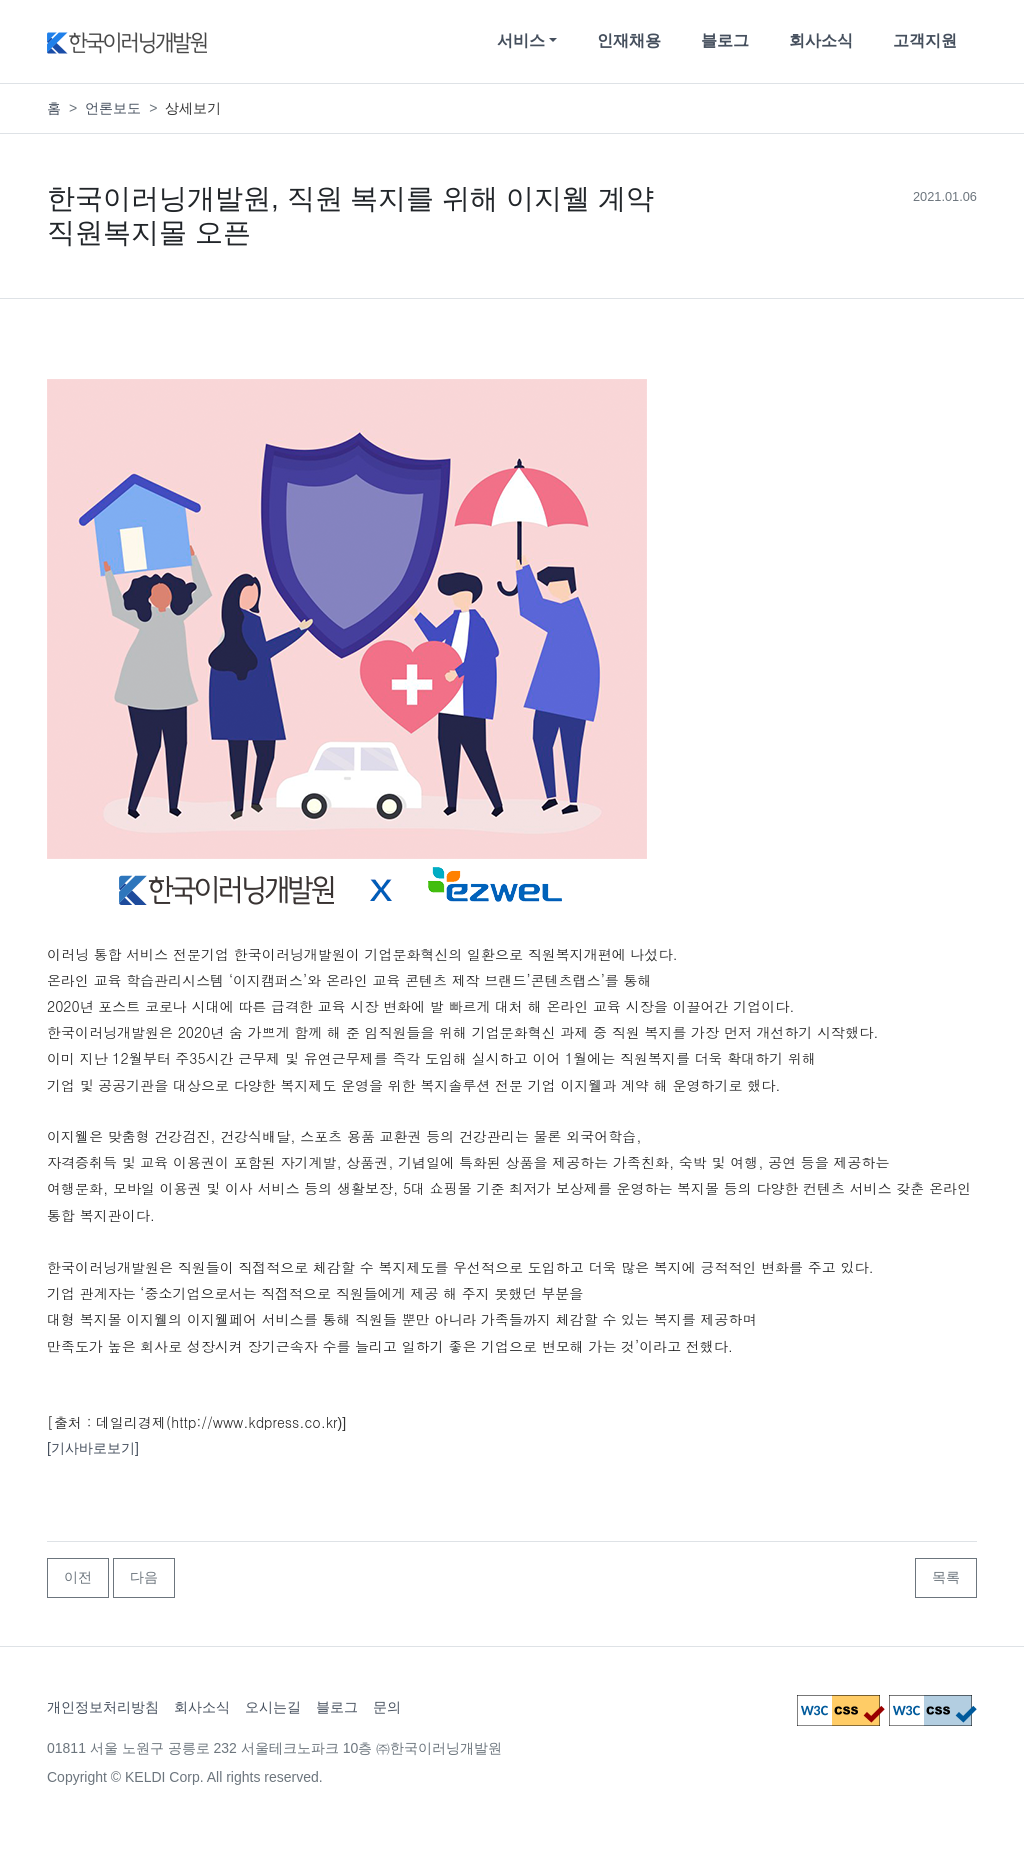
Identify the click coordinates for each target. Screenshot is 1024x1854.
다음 (144, 1577)
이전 (78, 1577)
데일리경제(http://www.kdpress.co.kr (216, 1422)
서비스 (521, 40)
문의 (387, 1707)
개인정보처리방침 (103, 1707)
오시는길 (273, 1707)
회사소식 (821, 40)
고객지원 (925, 40)
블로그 (725, 40)
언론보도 (113, 108)
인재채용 (629, 40)
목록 (946, 1577)
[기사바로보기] (93, 1448)
